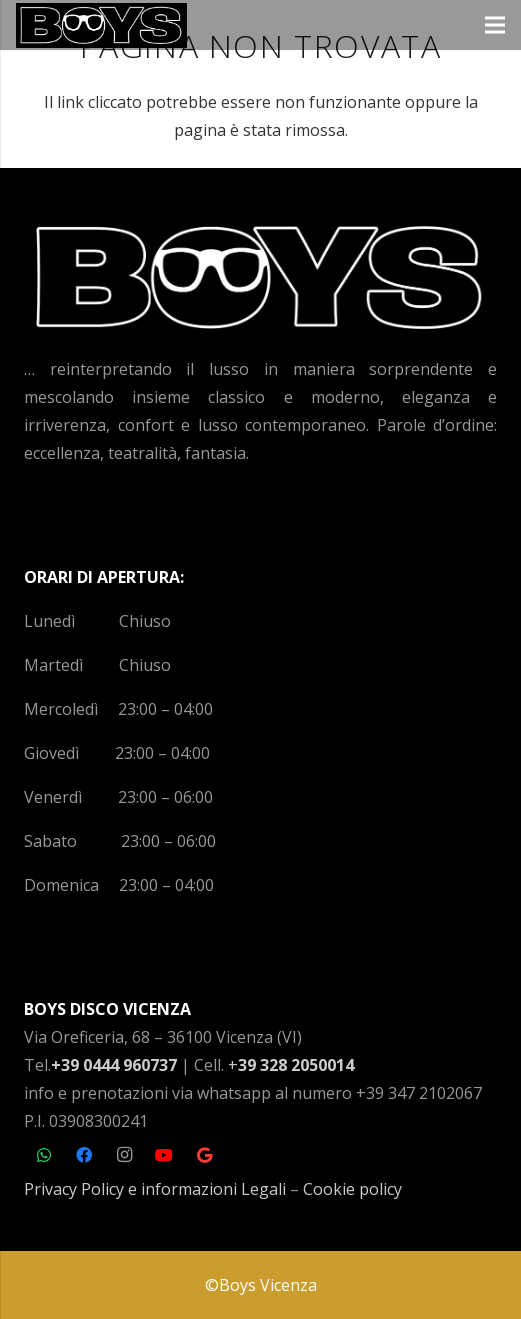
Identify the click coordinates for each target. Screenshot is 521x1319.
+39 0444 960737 (114, 1065)
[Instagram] (124, 1155)
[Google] (204, 1155)
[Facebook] (84, 1155)
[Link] (101, 25)
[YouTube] (164, 1155)
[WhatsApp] (44, 1155)
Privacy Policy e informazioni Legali (155, 1189)
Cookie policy (352, 1189)
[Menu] (495, 25)
